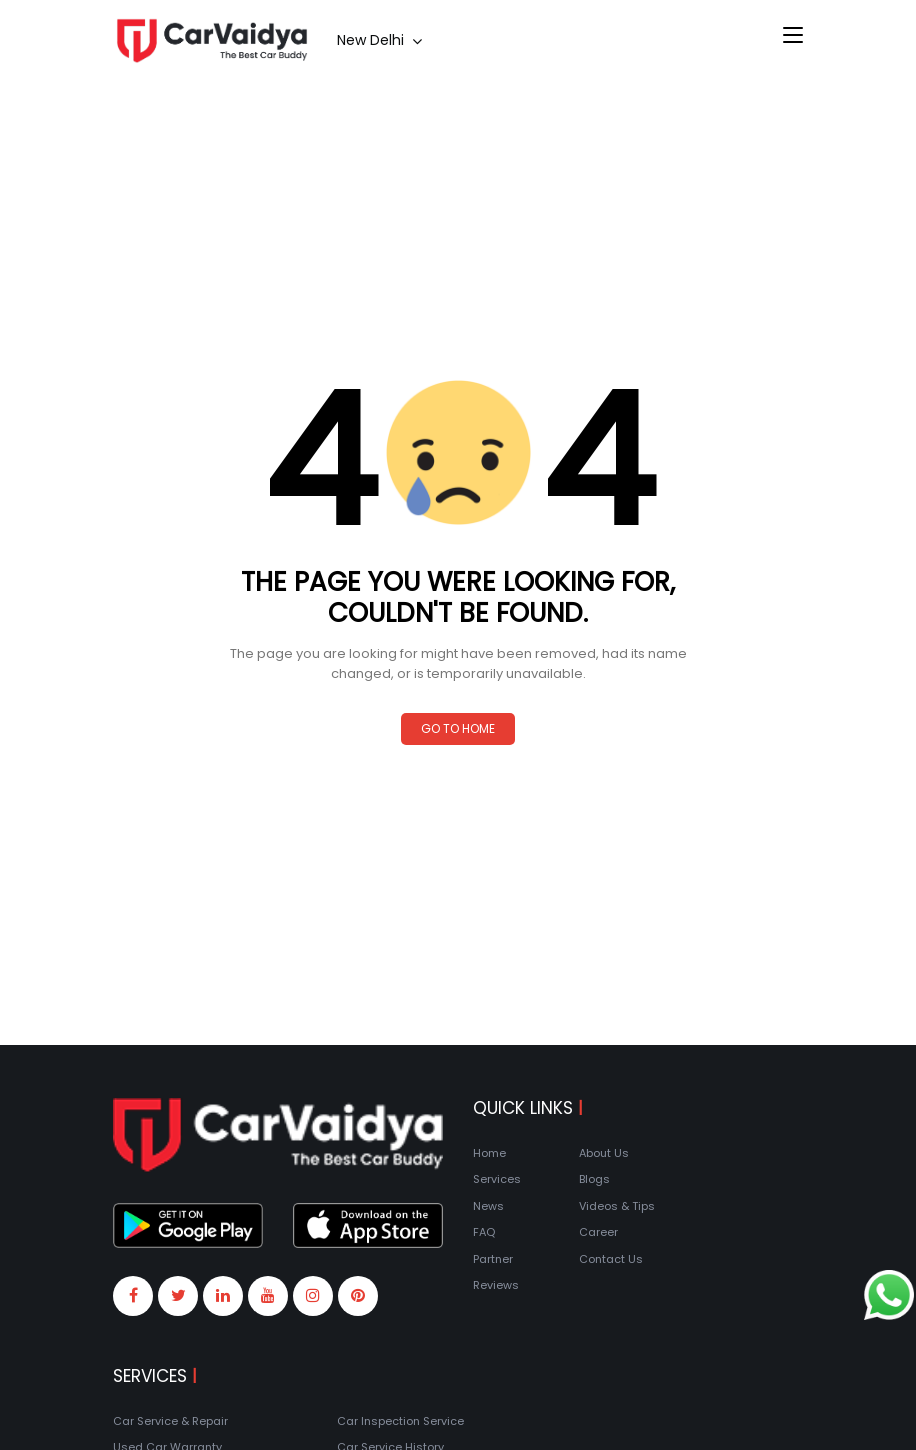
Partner (493, 1259)
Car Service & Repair (170, 1421)
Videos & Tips (617, 1206)
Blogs (594, 1179)
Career (598, 1232)
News (488, 1206)
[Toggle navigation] (793, 36)
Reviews (496, 1285)
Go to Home (458, 728)
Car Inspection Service (400, 1421)
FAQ (484, 1232)
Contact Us (611, 1259)
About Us (604, 1153)
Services (497, 1179)
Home (489, 1153)
